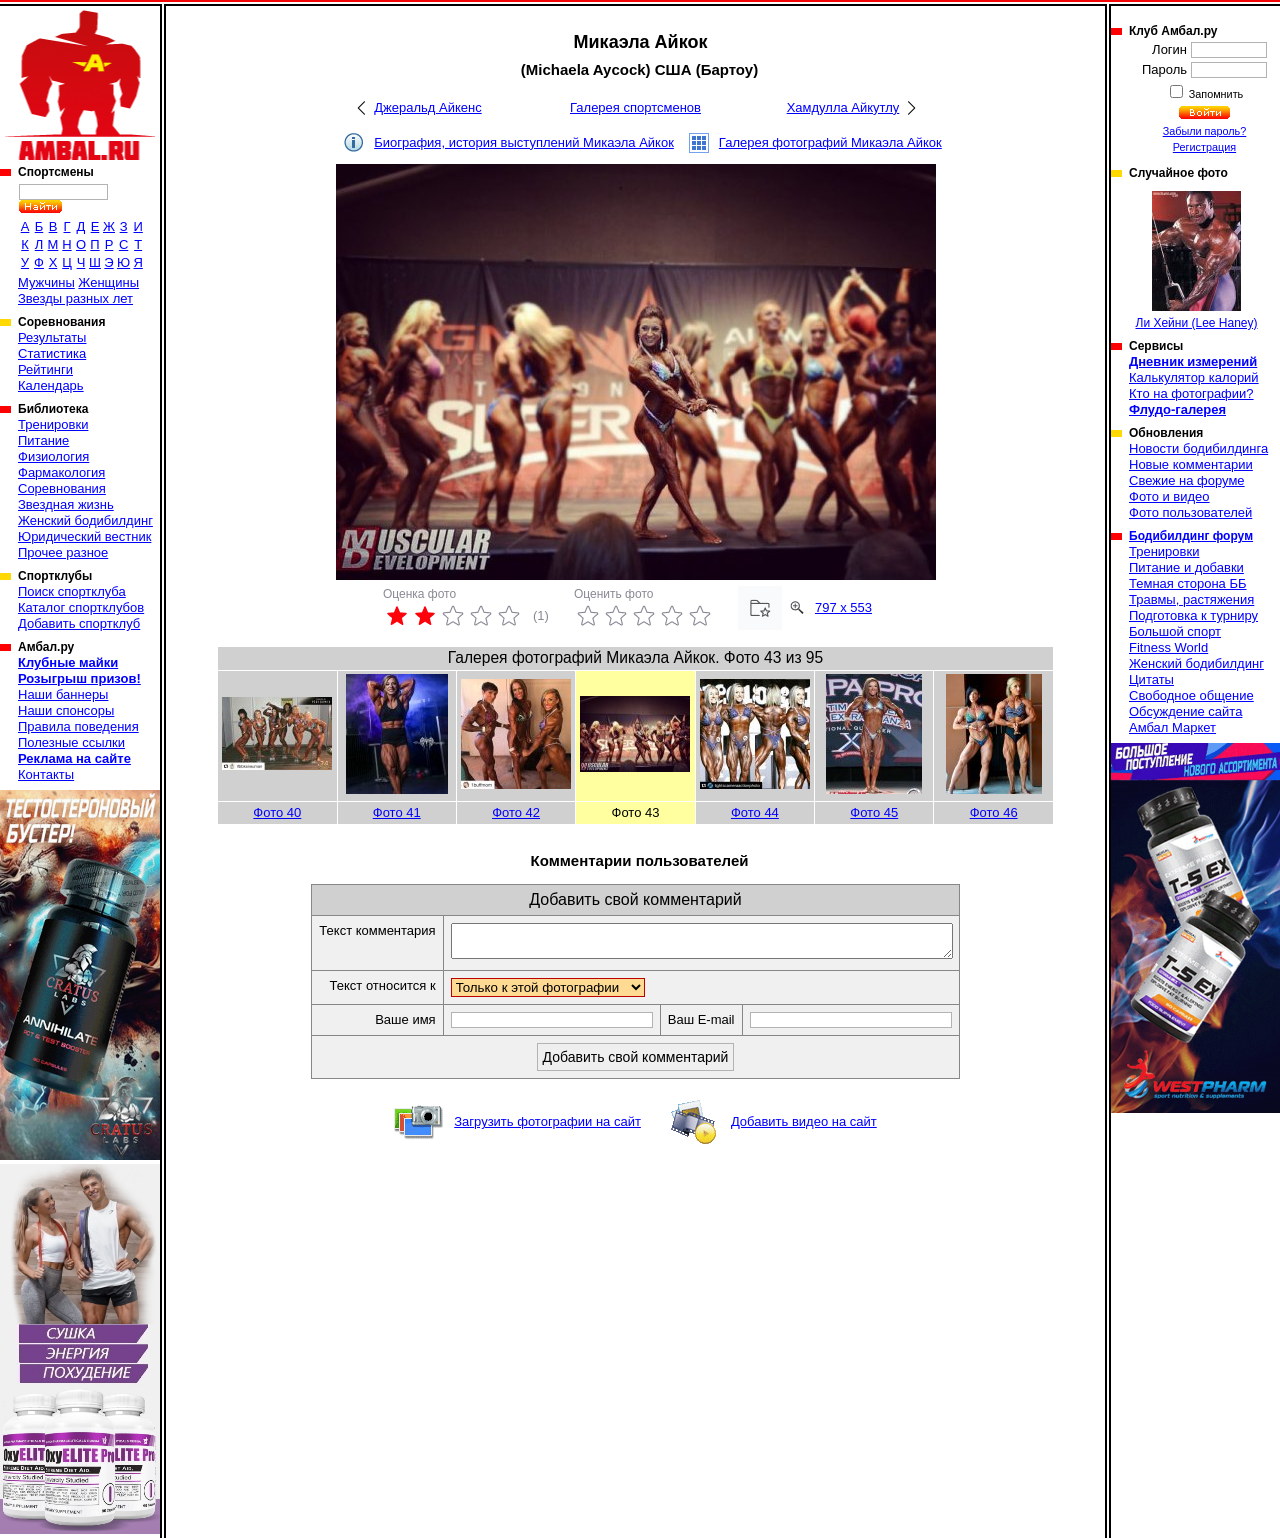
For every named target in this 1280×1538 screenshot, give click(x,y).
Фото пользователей (1190, 512)
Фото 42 (516, 812)
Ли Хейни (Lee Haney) (1197, 260)
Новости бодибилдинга (1198, 448)
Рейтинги (45, 369)
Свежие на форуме (1187, 480)
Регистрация (1204, 147)
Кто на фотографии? (1191, 393)
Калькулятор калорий (1194, 377)
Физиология (53, 456)
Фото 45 (874, 812)
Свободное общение (1191, 695)
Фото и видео (1169, 496)
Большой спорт (1175, 631)
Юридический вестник (84, 536)
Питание (43, 440)
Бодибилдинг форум (1191, 536)
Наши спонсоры (66, 710)
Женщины (108, 282)
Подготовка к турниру (1193, 615)
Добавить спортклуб (79, 623)
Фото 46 (994, 812)
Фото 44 (755, 812)
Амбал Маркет (1172, 727)
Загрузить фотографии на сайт (547, 1127)
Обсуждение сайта (1185, 711)
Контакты (46, 774)
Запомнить (1215, 94)
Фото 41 (397, 812)
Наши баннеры (63, 694)
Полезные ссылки (71, 742)
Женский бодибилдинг (85, 520)
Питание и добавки (1186, 567)
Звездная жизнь (66, 504)
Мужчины (46, 282)
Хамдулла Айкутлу (843, 107)
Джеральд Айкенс (427, 107)
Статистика (52, 353)
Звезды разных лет (75, 298)
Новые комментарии (1191, 464)
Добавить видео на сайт (804, 1127)
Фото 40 (277, 812)
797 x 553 (843, 607)
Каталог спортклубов (81, 607)
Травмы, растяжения (1191, 599)
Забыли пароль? (1205, 131)
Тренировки (53, 424)
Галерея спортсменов (635, 107)
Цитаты (1151, 679)
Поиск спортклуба (72, 591)
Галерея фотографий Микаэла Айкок (830, 142)
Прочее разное (63, 552)
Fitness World (1168, 647)
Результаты (52, 337)
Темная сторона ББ (1188, 583)
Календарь (51, 385)
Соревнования (62, 488)
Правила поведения (78, 726)
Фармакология (61, 472)
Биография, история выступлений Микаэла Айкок (524, 142)
